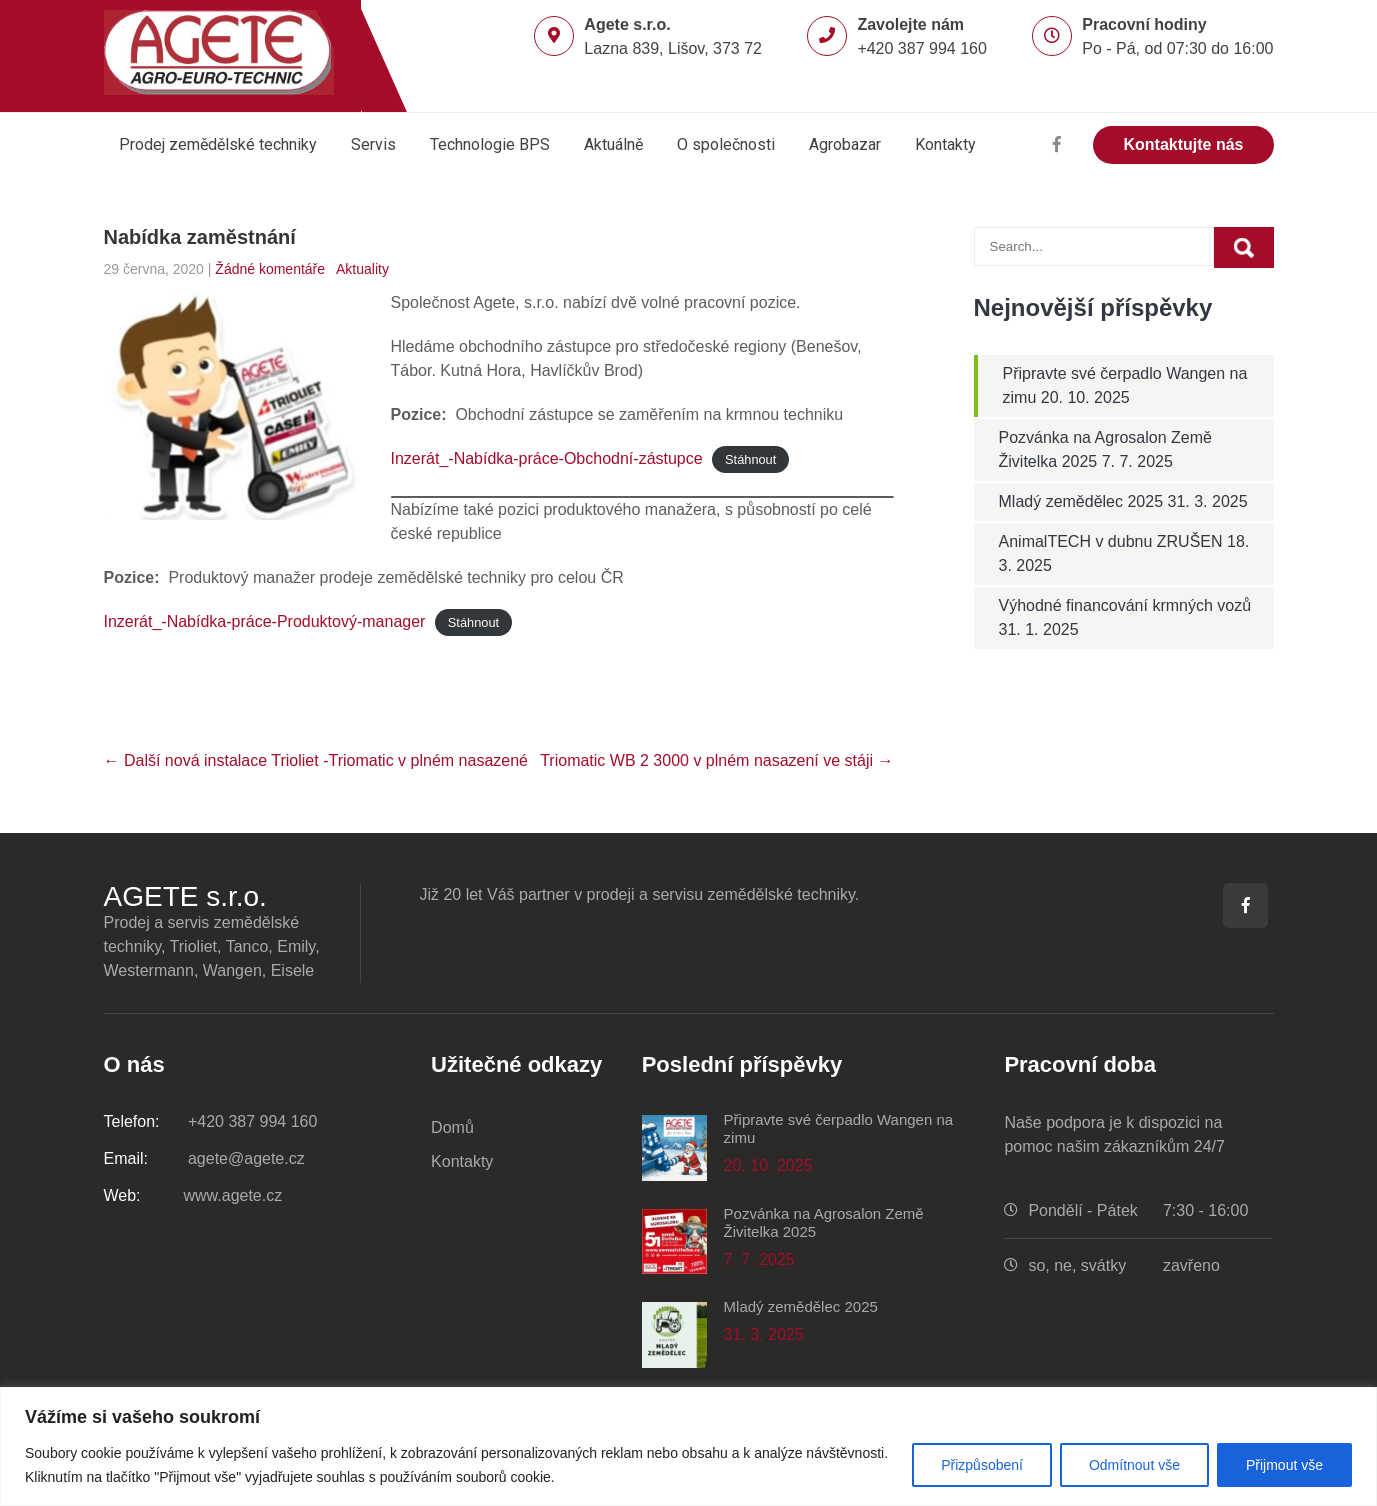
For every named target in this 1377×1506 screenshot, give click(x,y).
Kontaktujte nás (1183, 144)
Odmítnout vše (1134, 1465)
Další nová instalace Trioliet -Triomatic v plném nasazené (316, 760)
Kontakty (945, 144)
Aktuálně (613, 144)
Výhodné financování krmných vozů (1125, 605)
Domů (452, 1127)
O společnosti (726, 144)
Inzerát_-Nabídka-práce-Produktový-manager (265, 621)
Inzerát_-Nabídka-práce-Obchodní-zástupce (547, 458)
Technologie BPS (490, 144)
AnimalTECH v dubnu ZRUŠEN (1111, 541)
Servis (373, 144)
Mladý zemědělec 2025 (1081, 501)
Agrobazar (845, 144)
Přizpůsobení (982, 1465)
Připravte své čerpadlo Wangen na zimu (839, 1128)
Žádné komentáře (270, 269)
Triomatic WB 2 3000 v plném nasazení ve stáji (716, 760)
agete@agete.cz (204, 1158)
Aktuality (362, 269)
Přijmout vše (1284, 1465)
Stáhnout (750, 459)
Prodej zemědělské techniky (218, 144)
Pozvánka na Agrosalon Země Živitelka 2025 (824, 1222)
